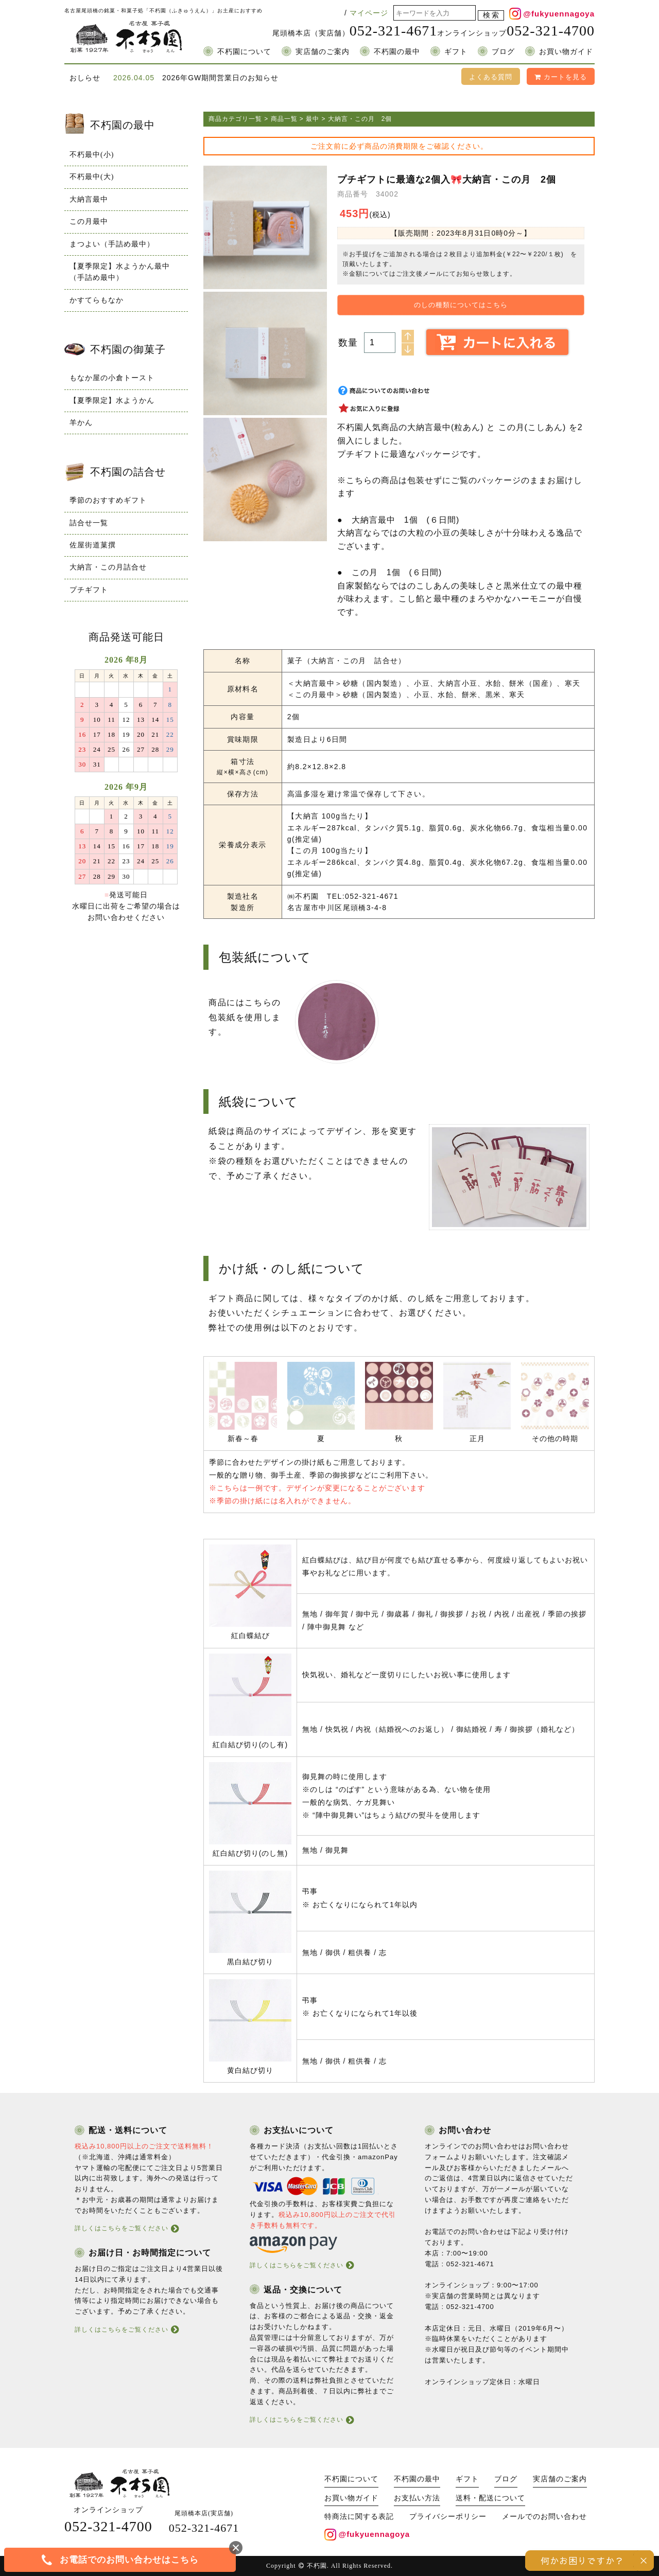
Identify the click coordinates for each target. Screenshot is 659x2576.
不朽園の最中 (397, 52)
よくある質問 (490, 77)
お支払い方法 (417, 2498)
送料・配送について (490, 2498)
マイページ (369, 13)
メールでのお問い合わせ (544, 2516)
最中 (312, 118)
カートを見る (560, 77)
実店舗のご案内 (323, 52)
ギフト (455, 52)
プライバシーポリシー (448, 2516)
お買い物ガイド (566, 52)
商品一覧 (284, 118)
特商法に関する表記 (359, 2516)
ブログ (503, 52)
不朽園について (244, 52)
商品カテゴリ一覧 (235, 118)
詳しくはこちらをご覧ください (121, 2228)
